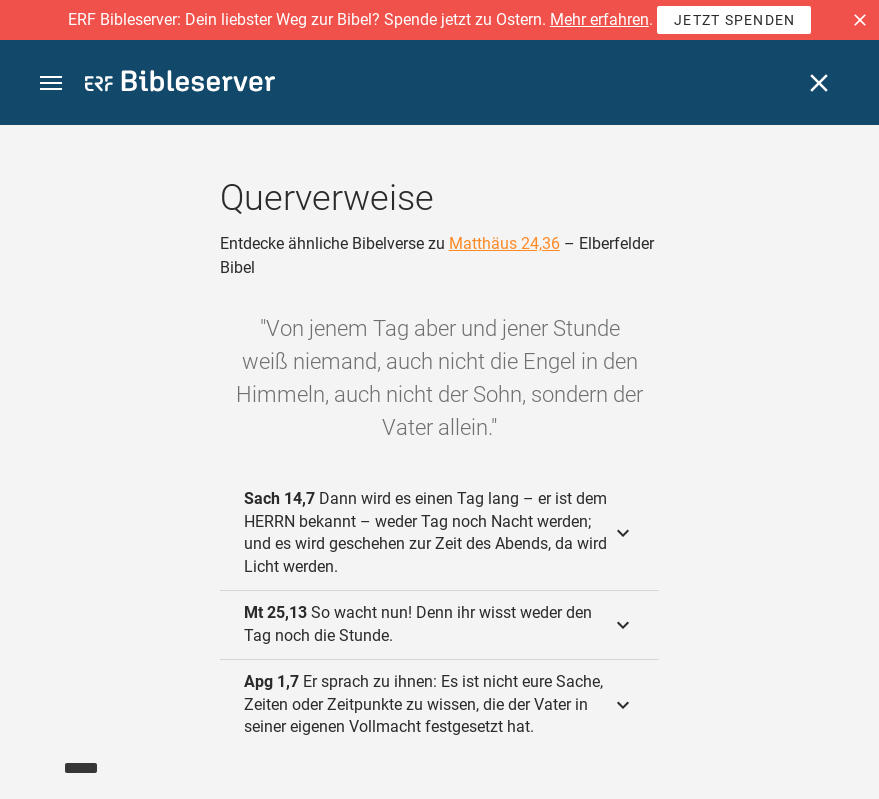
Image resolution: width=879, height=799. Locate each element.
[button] (860, 20)
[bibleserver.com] (180, 84)
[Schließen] (819, 83)
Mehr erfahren (599, 19)
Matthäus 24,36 (504, 243)
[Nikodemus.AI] (46, 755)
